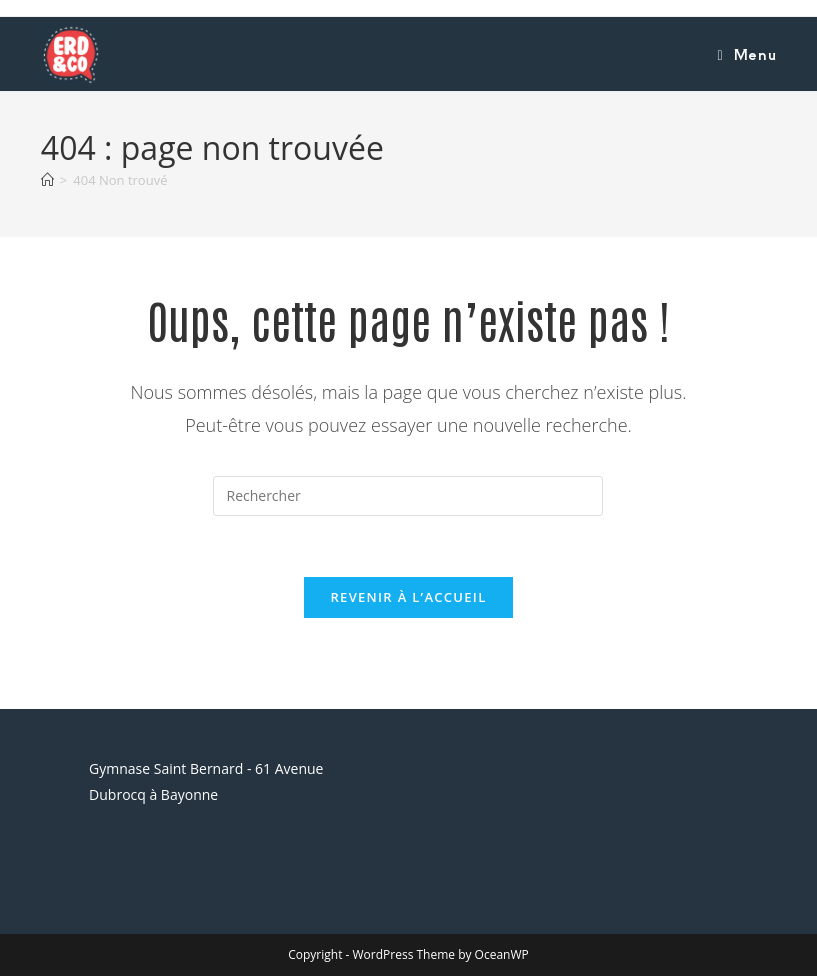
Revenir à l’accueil (408, 597)
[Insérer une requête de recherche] (408, 496)
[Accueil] (47, 180)
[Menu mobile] (746, 54)
